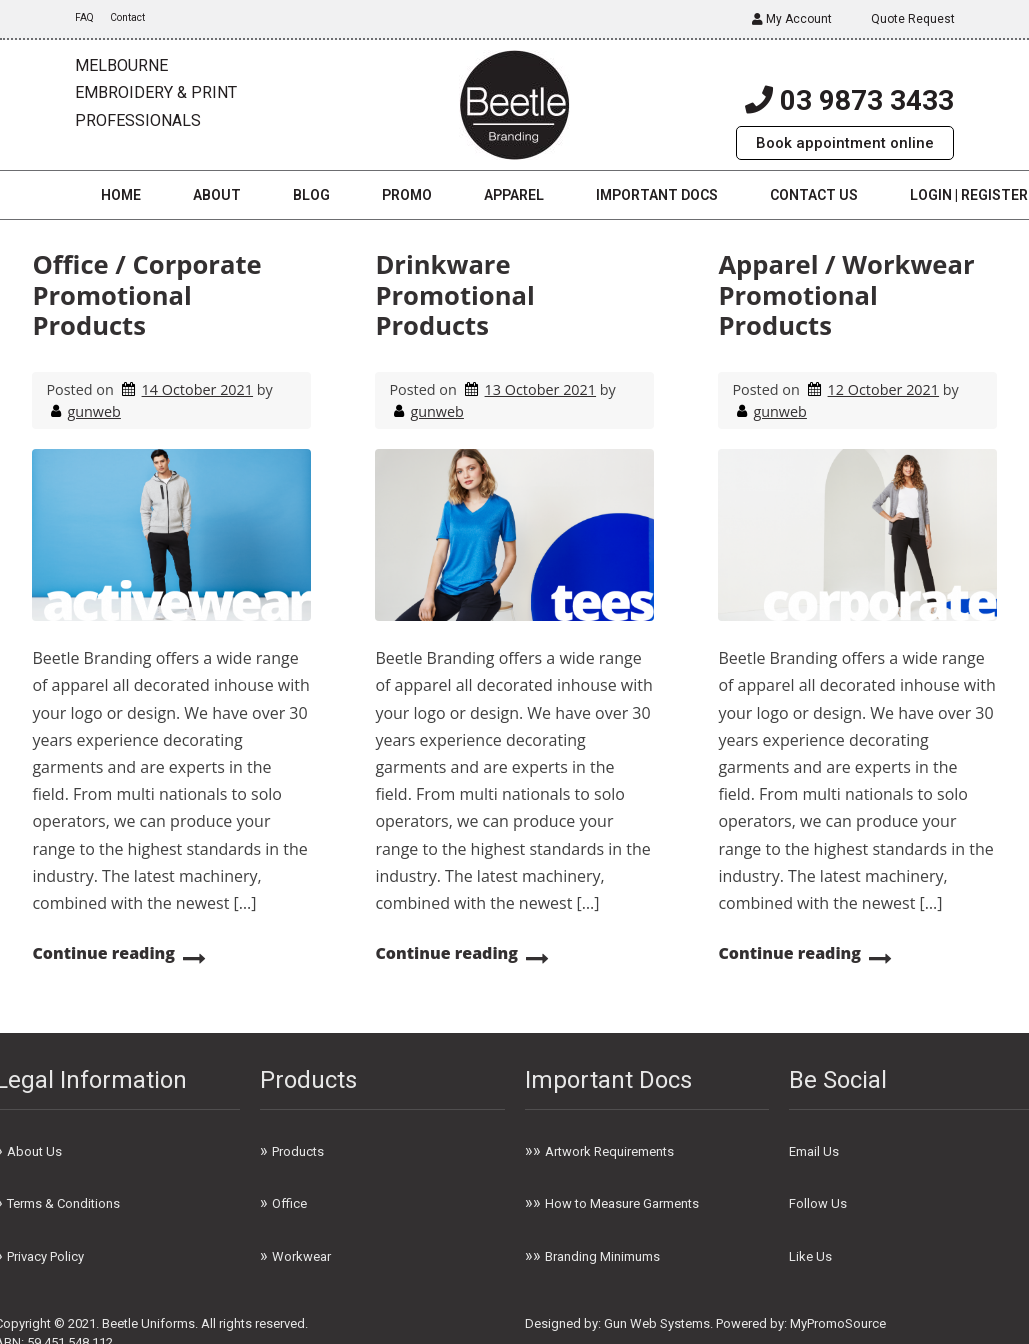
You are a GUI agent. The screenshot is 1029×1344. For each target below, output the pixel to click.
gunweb (94, 411)
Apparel (514, 195)
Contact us (814, 195)
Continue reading (103, 953)
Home (121, 195)
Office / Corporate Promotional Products (146, 295)
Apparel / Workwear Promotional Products (846, 295)
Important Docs (657, 195)
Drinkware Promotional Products (454, 295)
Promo (407, 195)
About (217, 195)
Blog (311, 195)
